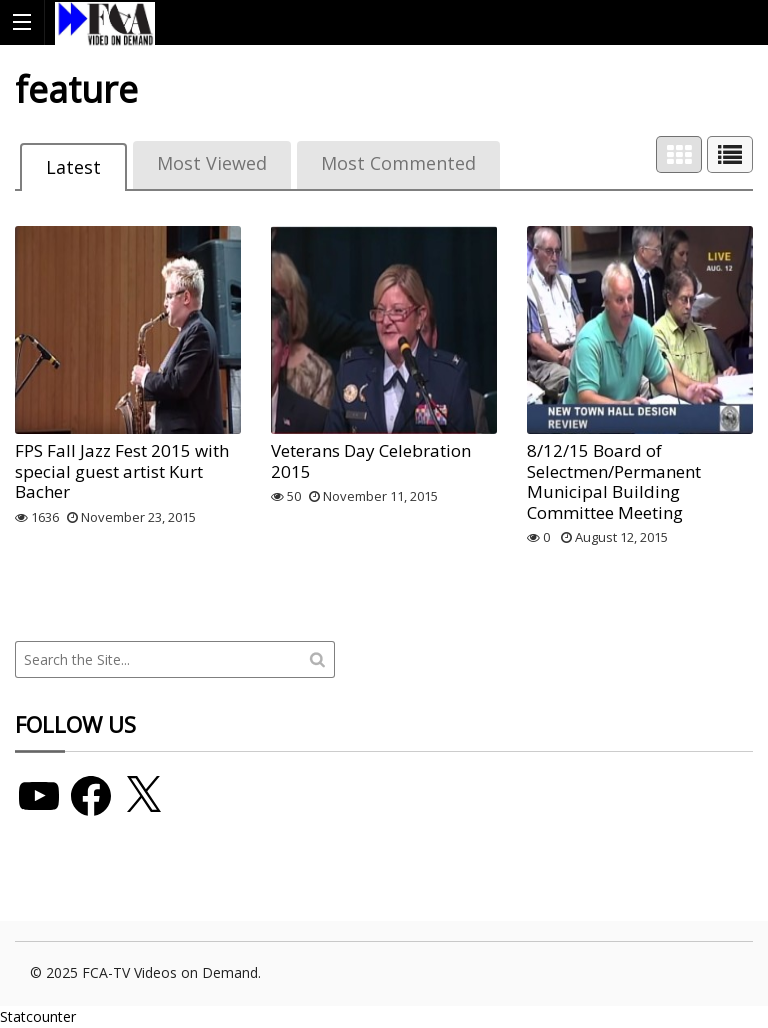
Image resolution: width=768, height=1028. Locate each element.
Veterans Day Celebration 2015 (371, 460)
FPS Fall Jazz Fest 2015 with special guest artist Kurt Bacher (122, 471)
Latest (73, 167)
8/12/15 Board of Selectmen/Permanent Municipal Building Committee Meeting (614, 481)
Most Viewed (212, 163)
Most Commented (398, 163)
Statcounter (38, 1016)
